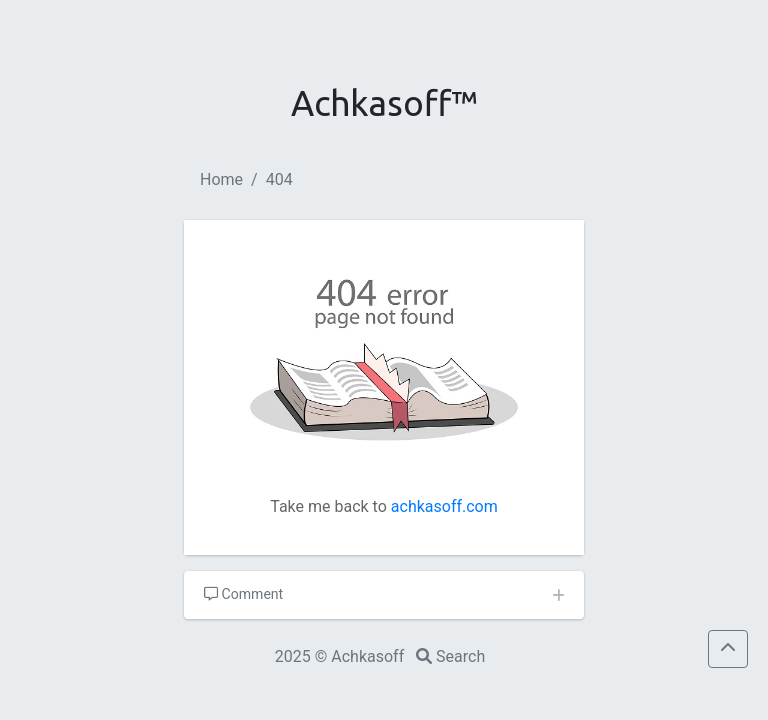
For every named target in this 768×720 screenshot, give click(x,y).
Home (221, 179)
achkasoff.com (444, 506)
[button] (728, 649)
